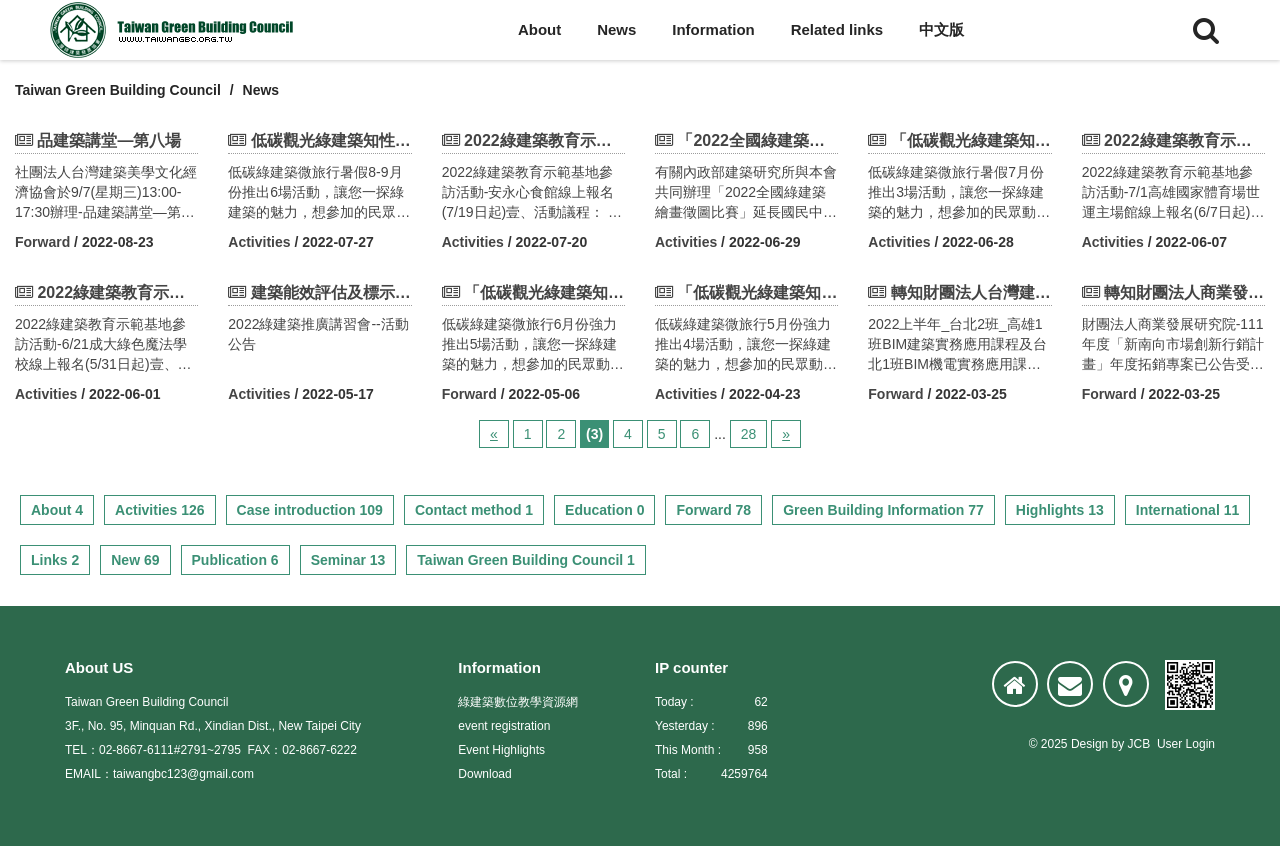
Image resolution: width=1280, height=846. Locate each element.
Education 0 (604, 510)
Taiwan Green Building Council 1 (526, 560)
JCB (1139, 744)
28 (749, 434)
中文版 (941, 29)
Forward (42, 242)
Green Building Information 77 (883, 510)
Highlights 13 (1060, 510)
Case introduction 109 (310, 510)
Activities (259, 242)
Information (713, 29)
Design (1089, 744)
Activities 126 (160, 510)
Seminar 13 (348, 560)
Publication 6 (235, 560)
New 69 (135, 560)
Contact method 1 (474, 510)
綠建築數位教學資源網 (518, 702)
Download (484, 774)
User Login (1186, 744)
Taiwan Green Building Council (118, 90)
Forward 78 (713, 510)
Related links (837, 29)
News (616, 29)
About (539, 29)
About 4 (57, 510)
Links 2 (55, 560)
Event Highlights (501, 750)
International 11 (1187, 510)
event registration (504, 726)
